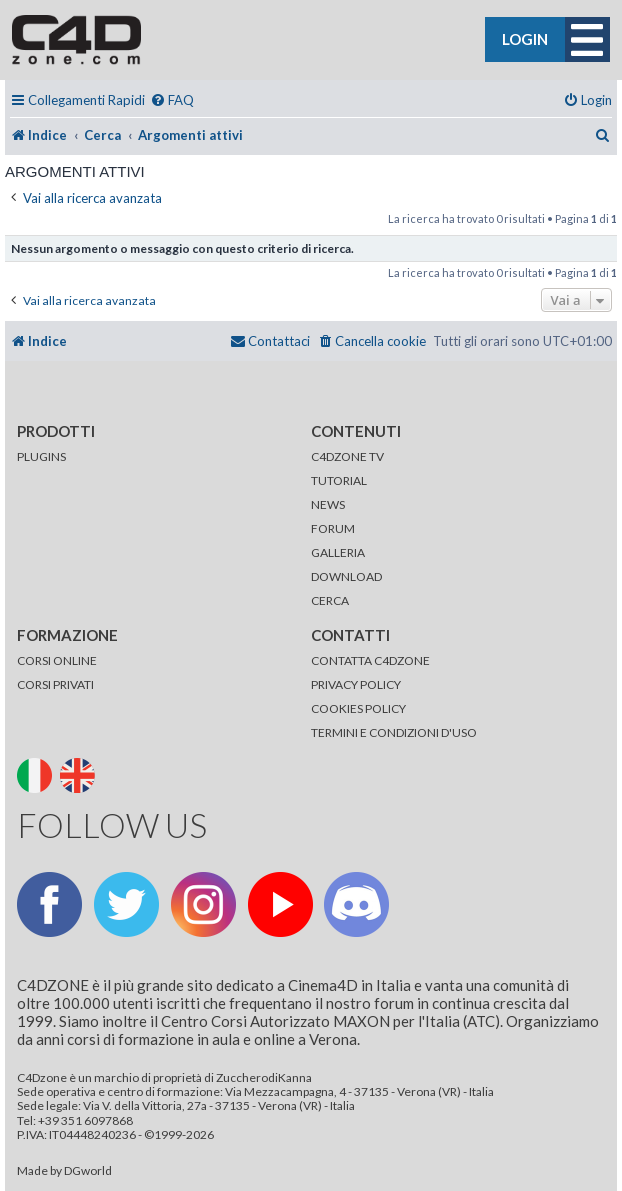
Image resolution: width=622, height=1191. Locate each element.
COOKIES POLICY (358, 708)
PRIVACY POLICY (356, 684)
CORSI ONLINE (57, 660)
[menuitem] (172, 100)
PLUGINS (41, 456)
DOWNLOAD (346, 576)
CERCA (330, 600)
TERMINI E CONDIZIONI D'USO (394, 732)
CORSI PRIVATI (55, 684)
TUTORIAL (339, 480)
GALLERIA (338, 552)
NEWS (328, 504)
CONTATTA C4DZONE (370, 660)
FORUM (333, 528)
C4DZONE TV (347, 456)
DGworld (88, 1171)
